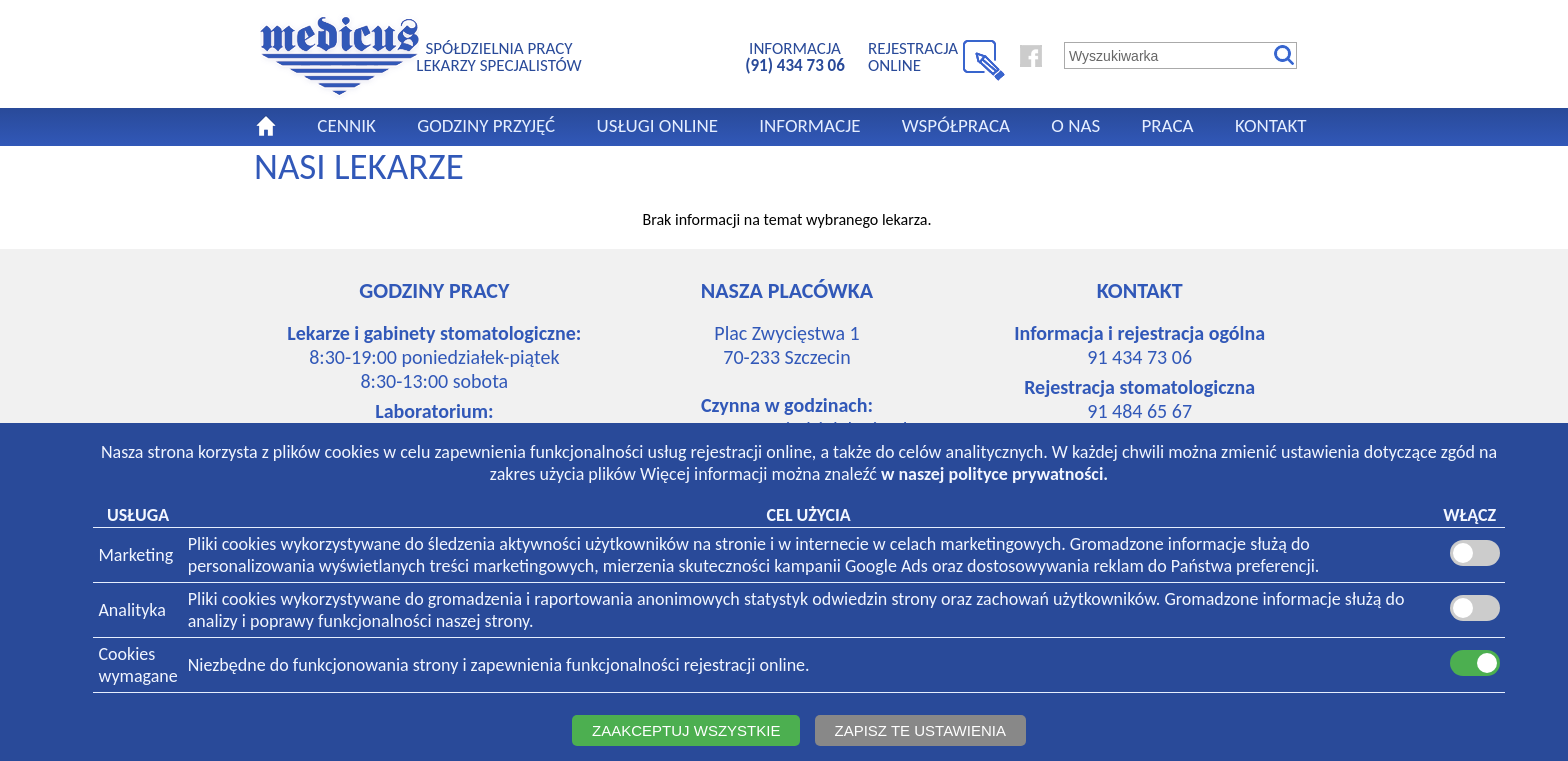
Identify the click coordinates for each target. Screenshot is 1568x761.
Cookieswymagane (137, 665)
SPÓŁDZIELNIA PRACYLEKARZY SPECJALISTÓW (498, 56)
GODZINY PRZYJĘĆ (486, 125)
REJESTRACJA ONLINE (913, 56)
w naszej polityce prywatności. (994, 474)
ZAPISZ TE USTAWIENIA (920, 730)
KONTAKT (1271, 125)
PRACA (1167, 125)
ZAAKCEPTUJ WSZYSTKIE (686, 730)
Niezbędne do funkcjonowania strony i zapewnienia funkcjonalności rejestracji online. (499, 665)
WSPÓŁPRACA (956, 125)
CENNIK (346, 125)
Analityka (131, 610)
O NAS (1075, 125)
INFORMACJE (809, 125)
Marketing (135, 555)
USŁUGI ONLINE (657, 125)
